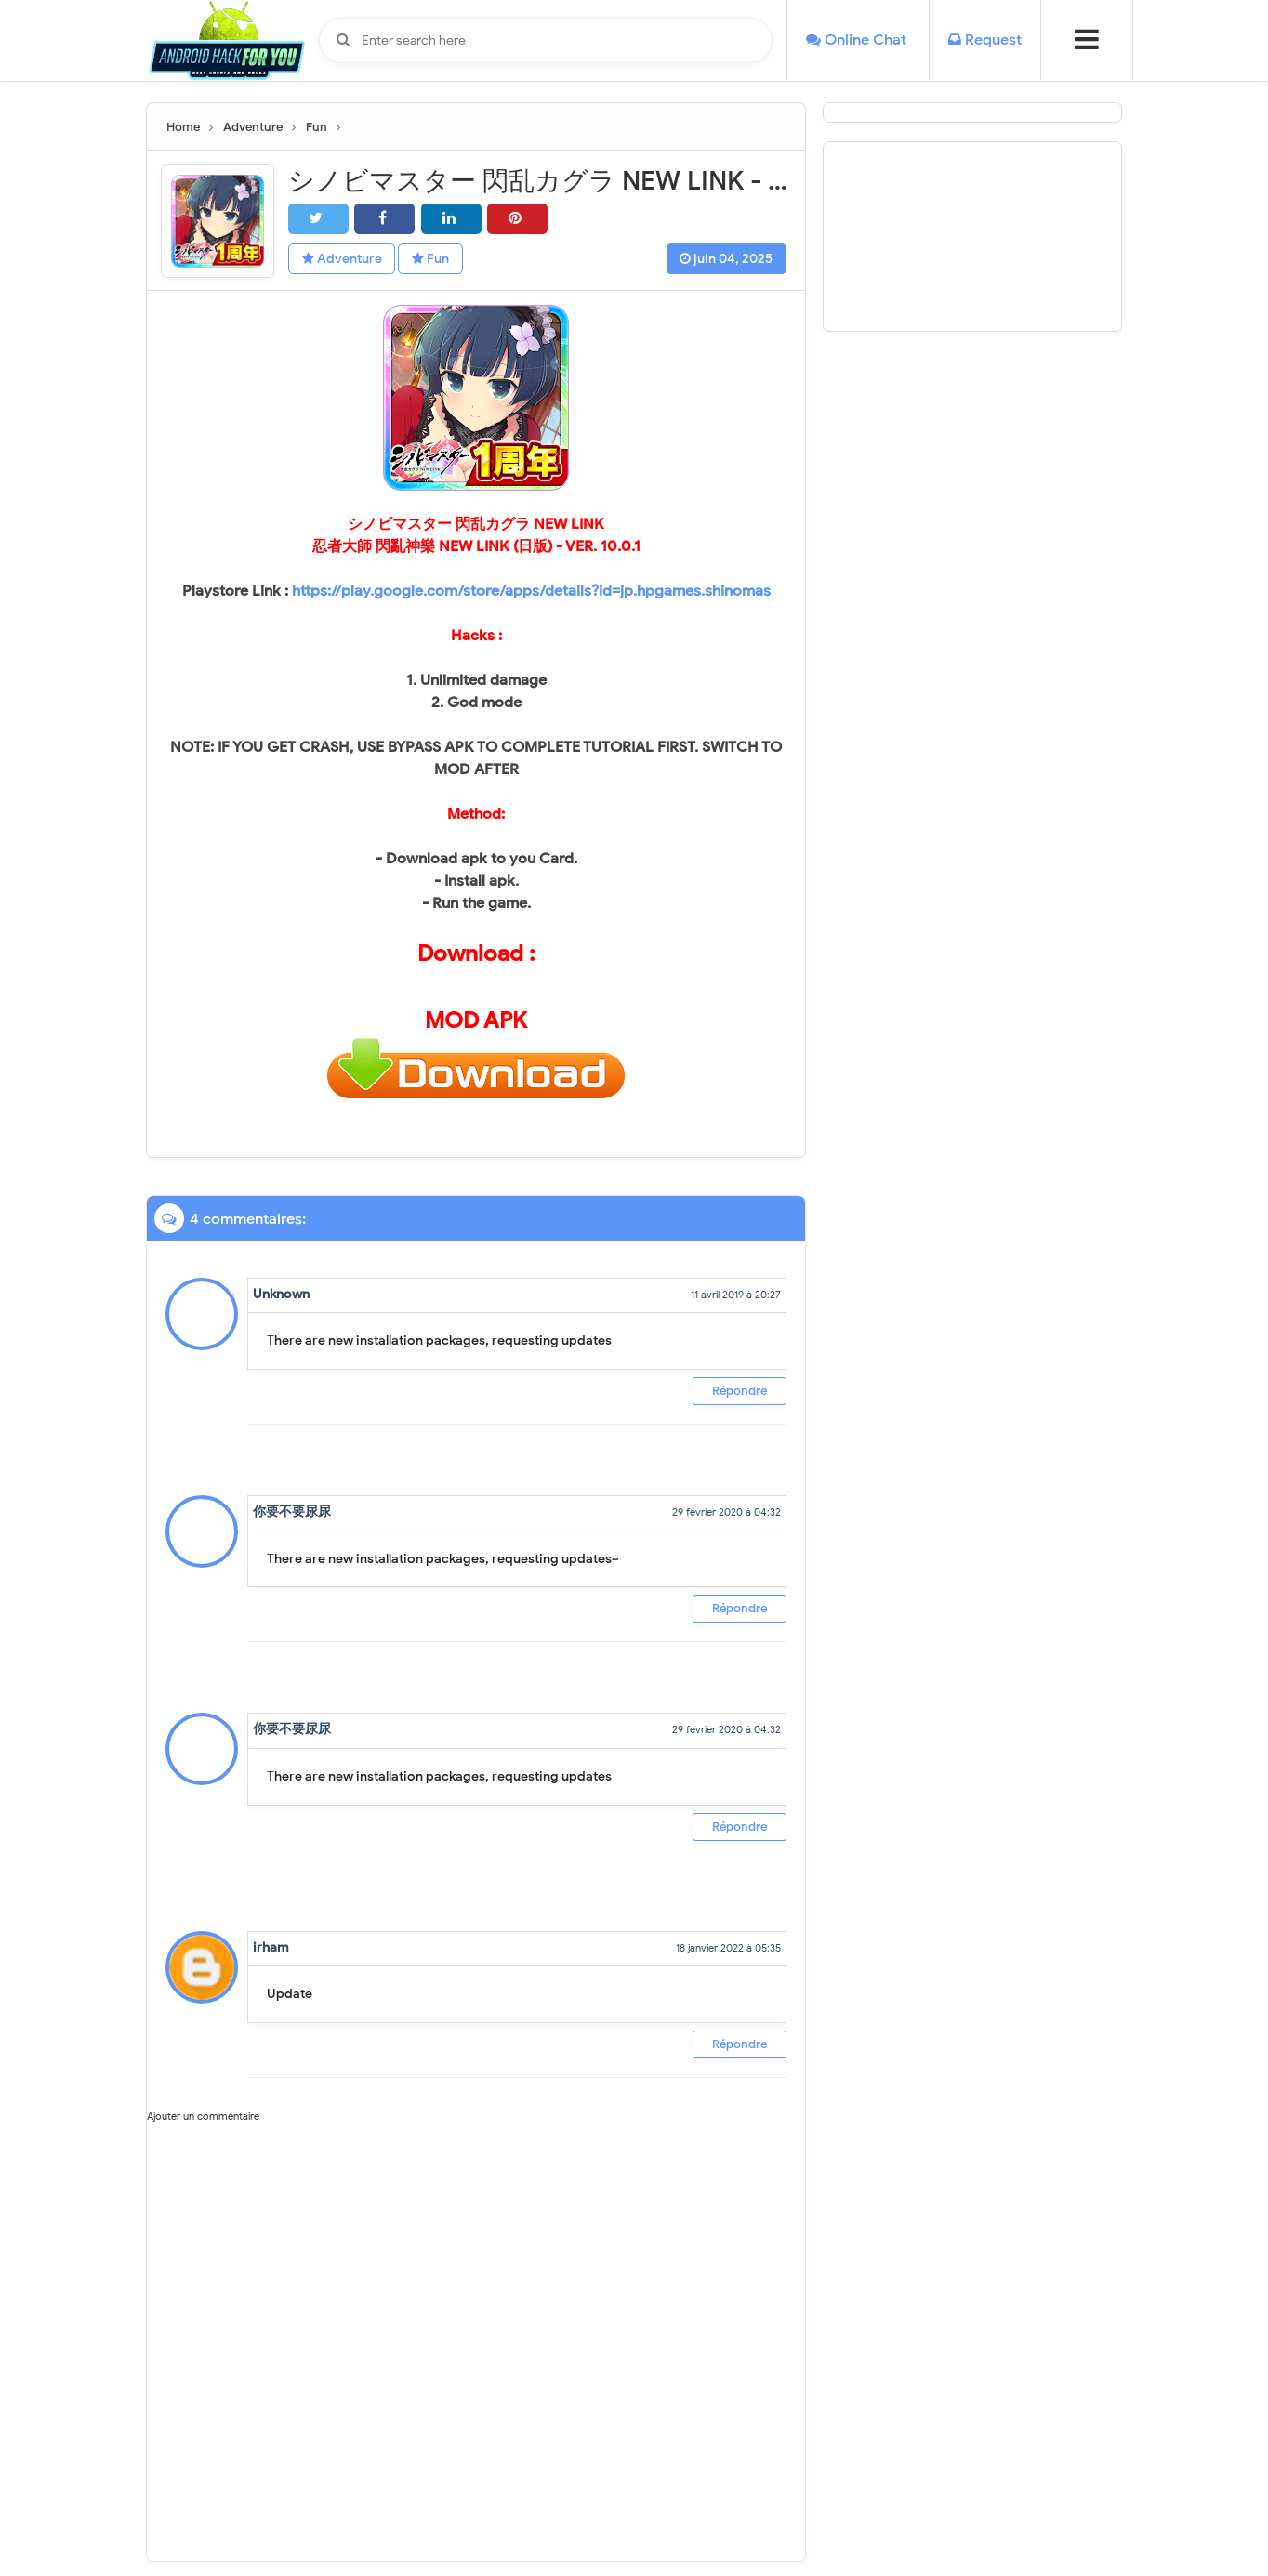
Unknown (281, 1294)
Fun (434, 260)
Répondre (739, 1391)
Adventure (343, 260)
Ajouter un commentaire (203, 2116)
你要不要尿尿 (292, 1512)
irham (271, 1947)
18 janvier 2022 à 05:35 (728, 1947)
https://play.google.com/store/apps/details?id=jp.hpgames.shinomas (531, 591)
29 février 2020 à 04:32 (726, 1512)
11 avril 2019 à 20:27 (736, 1294)
